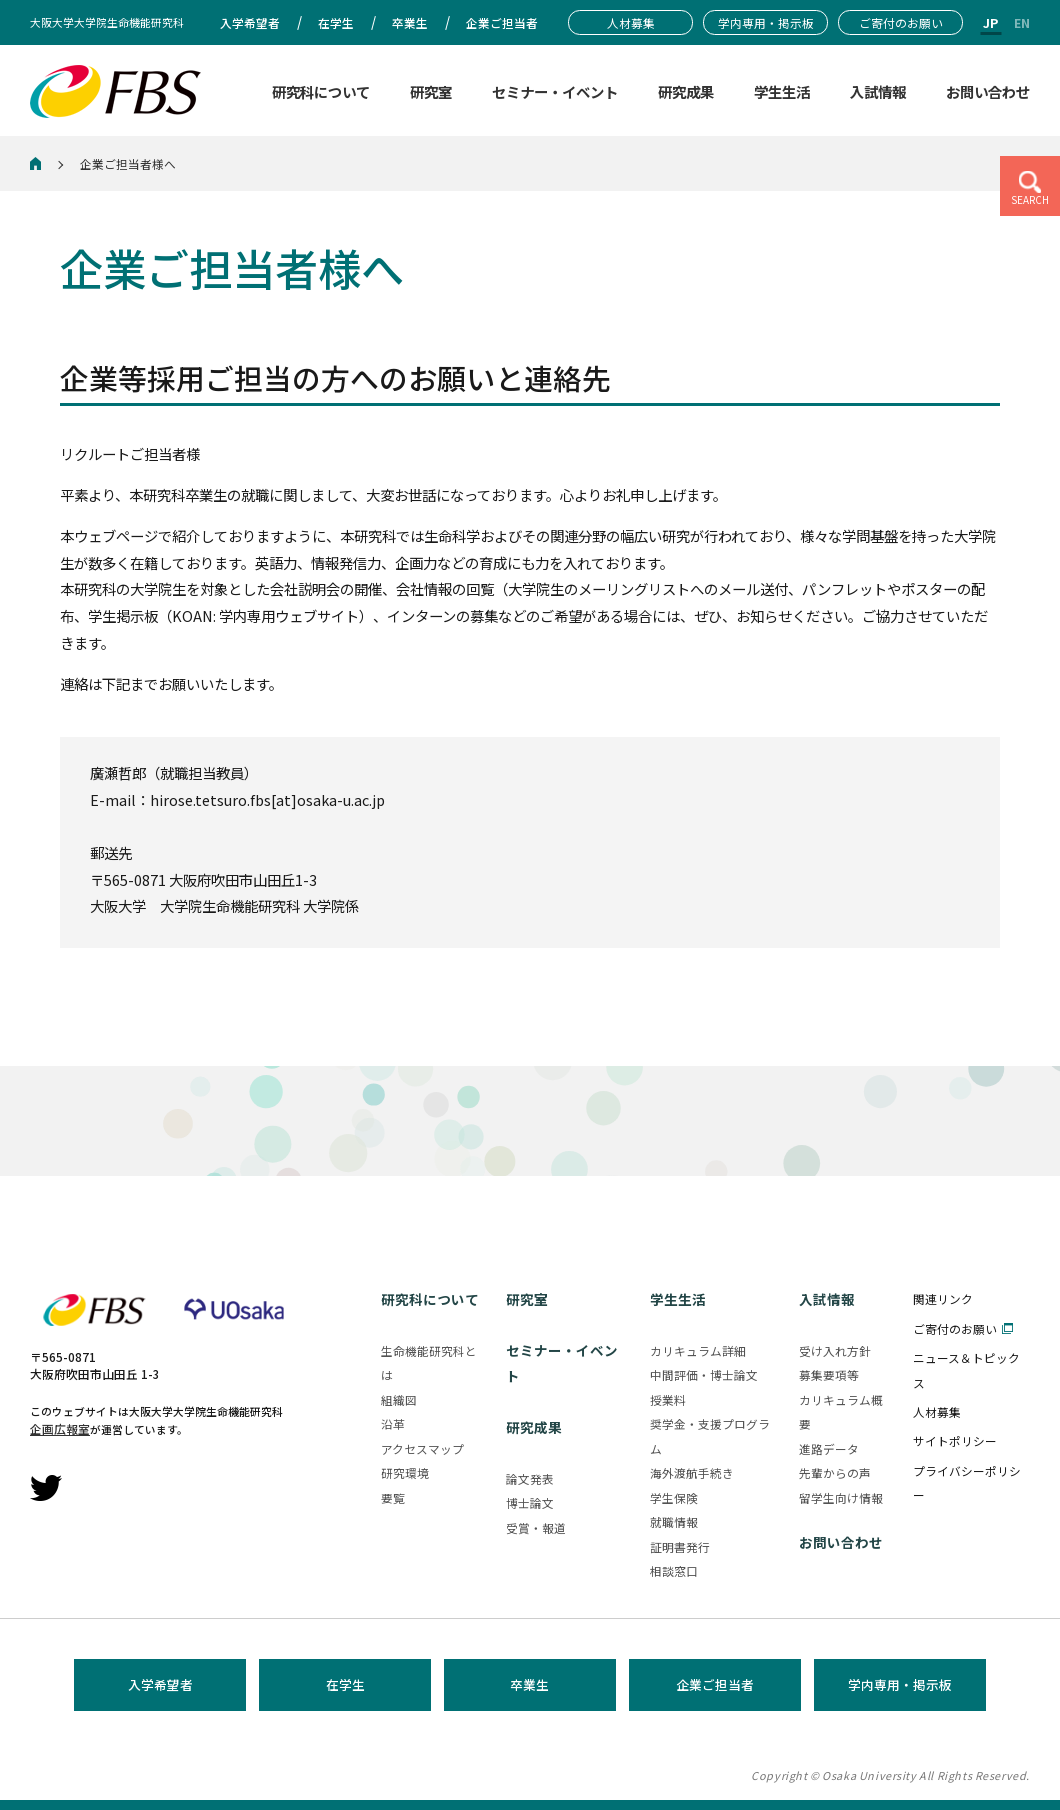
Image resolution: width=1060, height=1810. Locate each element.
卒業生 (529, 1684)
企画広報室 (60, 1428)
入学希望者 (160, 1684)
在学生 (345, 1684)
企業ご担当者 (715, 1684)
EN (1022, 22)
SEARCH (1030, 200)
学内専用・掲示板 (900, 1684)
